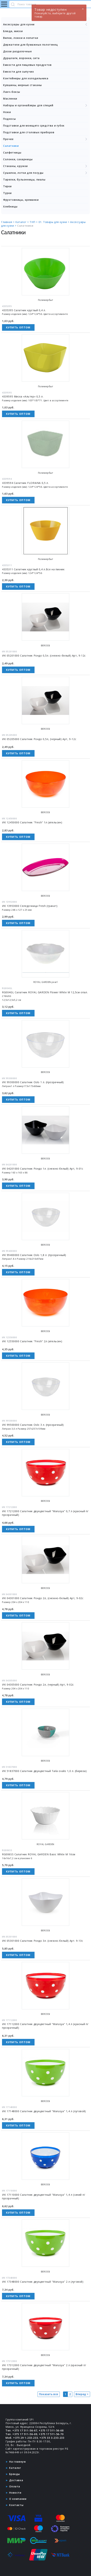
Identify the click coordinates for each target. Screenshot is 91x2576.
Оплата (14, 2486)
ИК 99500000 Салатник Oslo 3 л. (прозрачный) (33, 1424)
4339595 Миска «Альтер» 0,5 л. (22, 396)
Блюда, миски (13, 31)
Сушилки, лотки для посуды (45, 173)
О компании (17, 2499)
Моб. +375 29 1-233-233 (21, 2437)
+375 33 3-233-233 (51, 2437)
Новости (15, 2492)
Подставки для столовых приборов (28, 132)
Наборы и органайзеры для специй (45, 105)
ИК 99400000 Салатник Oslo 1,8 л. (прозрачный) (34, 1255)
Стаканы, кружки (45, 166)
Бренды (14, 2474)
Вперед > (82, 2394)
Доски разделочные (17, 51)
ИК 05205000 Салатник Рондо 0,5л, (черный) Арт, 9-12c (39, 739)
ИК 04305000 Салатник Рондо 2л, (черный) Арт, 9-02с (38, 1684)
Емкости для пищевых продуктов (27, 65)
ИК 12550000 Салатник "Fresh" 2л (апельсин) (32, 1341)
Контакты (16, 2505)
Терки (7, 186)
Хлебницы (10, 206)
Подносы (9, 119)
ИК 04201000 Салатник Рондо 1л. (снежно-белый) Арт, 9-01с (42, 1168)
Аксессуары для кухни (45, 24)
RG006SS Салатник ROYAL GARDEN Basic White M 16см (38, 1854)
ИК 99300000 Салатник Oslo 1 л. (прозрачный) (33, 1082)
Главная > (8, 222)
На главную (17, 2461)
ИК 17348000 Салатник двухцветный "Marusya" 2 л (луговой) (43, 2281)
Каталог (15, 2468)
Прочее (45, 139)
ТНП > (34, 222)
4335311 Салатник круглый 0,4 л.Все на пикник (33, 569)
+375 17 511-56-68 (51, 2430)
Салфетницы (12, 152)
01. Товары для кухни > (54, 222)
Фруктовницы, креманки (21, 199)
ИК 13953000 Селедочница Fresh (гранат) (30, 906)
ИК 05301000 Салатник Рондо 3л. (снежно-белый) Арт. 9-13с (42, 1940)
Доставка (16, 2480)
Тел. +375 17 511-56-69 (21, 2434)
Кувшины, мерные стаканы (22, 85)
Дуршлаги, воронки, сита (21, 58)
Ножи (7, 112)
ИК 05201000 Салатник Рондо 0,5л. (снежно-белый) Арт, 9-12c (44, 655)
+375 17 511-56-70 (51, 2434)
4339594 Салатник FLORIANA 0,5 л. (25, 483)
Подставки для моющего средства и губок (34, 125)
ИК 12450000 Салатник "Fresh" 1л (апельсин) (32, 822)
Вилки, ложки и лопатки (20, 38)
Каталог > (22, 222)
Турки (7, 193)
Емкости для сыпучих (18, 71)
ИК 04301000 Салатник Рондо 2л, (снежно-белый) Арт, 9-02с (43, 1598)
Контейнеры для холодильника (25, 78)
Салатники (11, 145)
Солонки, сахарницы (18, 159)
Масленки (10, 98)
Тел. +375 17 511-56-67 (21, 2430)
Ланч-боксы (11, 92)
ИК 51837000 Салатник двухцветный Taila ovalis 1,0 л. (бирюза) (44, 1771)
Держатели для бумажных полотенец (30, 44)
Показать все (48, 2394)
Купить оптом (18, 327)
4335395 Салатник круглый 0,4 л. (24, 310)
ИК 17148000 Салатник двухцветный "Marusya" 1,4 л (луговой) (44, 2111)
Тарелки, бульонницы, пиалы (24, 179)
